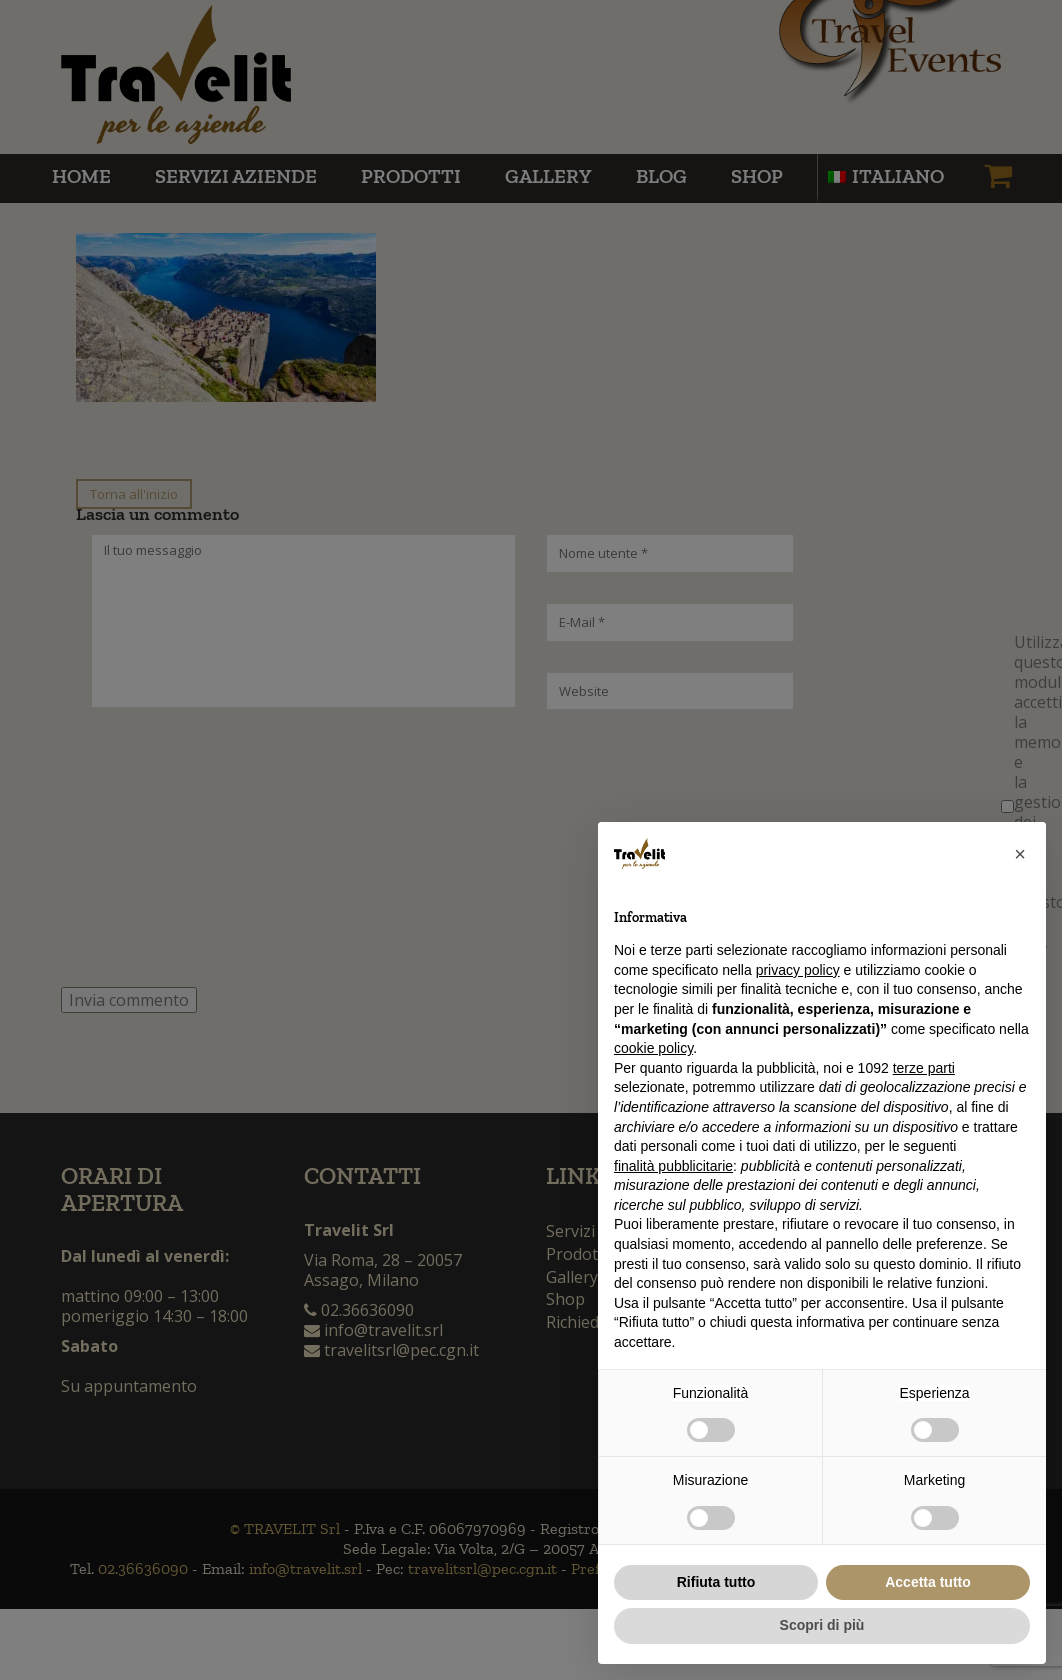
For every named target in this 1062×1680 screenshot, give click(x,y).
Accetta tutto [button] (928, 1582)
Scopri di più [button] (822, 1625)
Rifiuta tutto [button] (716, 1582)
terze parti (924, 1068)
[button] (1020, 854)
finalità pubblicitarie (673, 1166)
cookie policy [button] (653, 1048)
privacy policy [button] (798, 970)
